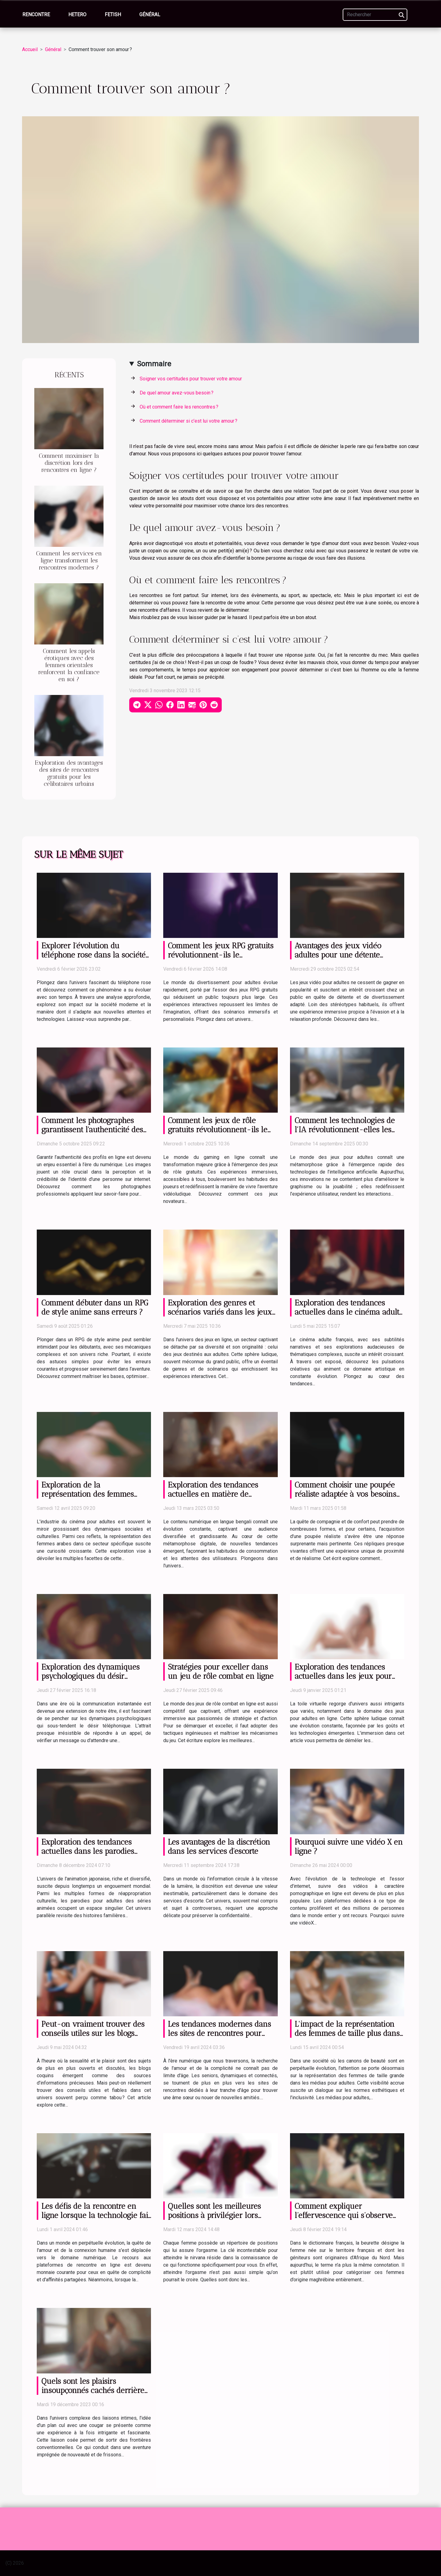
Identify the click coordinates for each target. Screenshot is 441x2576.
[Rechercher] (375, 15)
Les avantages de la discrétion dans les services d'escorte (219, 1846)
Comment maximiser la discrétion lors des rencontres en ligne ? (69, 462)
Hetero (77, 14)
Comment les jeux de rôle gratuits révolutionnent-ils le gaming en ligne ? (217, 1129)
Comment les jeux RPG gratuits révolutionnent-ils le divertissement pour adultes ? (220, 955)
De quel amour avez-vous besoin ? (176, 393)
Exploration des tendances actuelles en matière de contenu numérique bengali (215, 1494)
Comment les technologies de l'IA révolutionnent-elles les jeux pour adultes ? (345, 1129)
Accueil (30, 49)
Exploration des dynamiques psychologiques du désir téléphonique (90, 1676)
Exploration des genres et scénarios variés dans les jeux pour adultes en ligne (220, 1312)
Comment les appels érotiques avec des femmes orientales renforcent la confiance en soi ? (69, 665)
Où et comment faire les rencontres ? (179, 407)
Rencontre (36, 14)
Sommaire (154, 364)
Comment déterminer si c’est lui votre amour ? (188, 421)
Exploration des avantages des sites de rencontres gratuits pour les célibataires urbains (69, 773)
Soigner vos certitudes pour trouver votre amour (191, 379)
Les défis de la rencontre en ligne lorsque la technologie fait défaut (95, 2215)
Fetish (113, 14)
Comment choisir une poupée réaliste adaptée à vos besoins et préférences (345, 1494)
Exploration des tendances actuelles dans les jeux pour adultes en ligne (343, 1676)
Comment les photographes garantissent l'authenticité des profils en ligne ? (92, 1129)
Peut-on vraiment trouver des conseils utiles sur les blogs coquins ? (93, 2033)
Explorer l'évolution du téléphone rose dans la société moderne (93, 955)
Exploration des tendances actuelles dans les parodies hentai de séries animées (87, 1851)
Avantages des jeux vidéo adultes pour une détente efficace (338, 955)
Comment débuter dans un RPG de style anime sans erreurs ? (94, 1307)
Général (149, 14)
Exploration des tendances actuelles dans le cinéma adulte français (349, 1312)
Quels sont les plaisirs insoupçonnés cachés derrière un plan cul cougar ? (92, 2390)
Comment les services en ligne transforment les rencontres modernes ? (69, 560)
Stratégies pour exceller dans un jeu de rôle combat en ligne (220, 1671)
